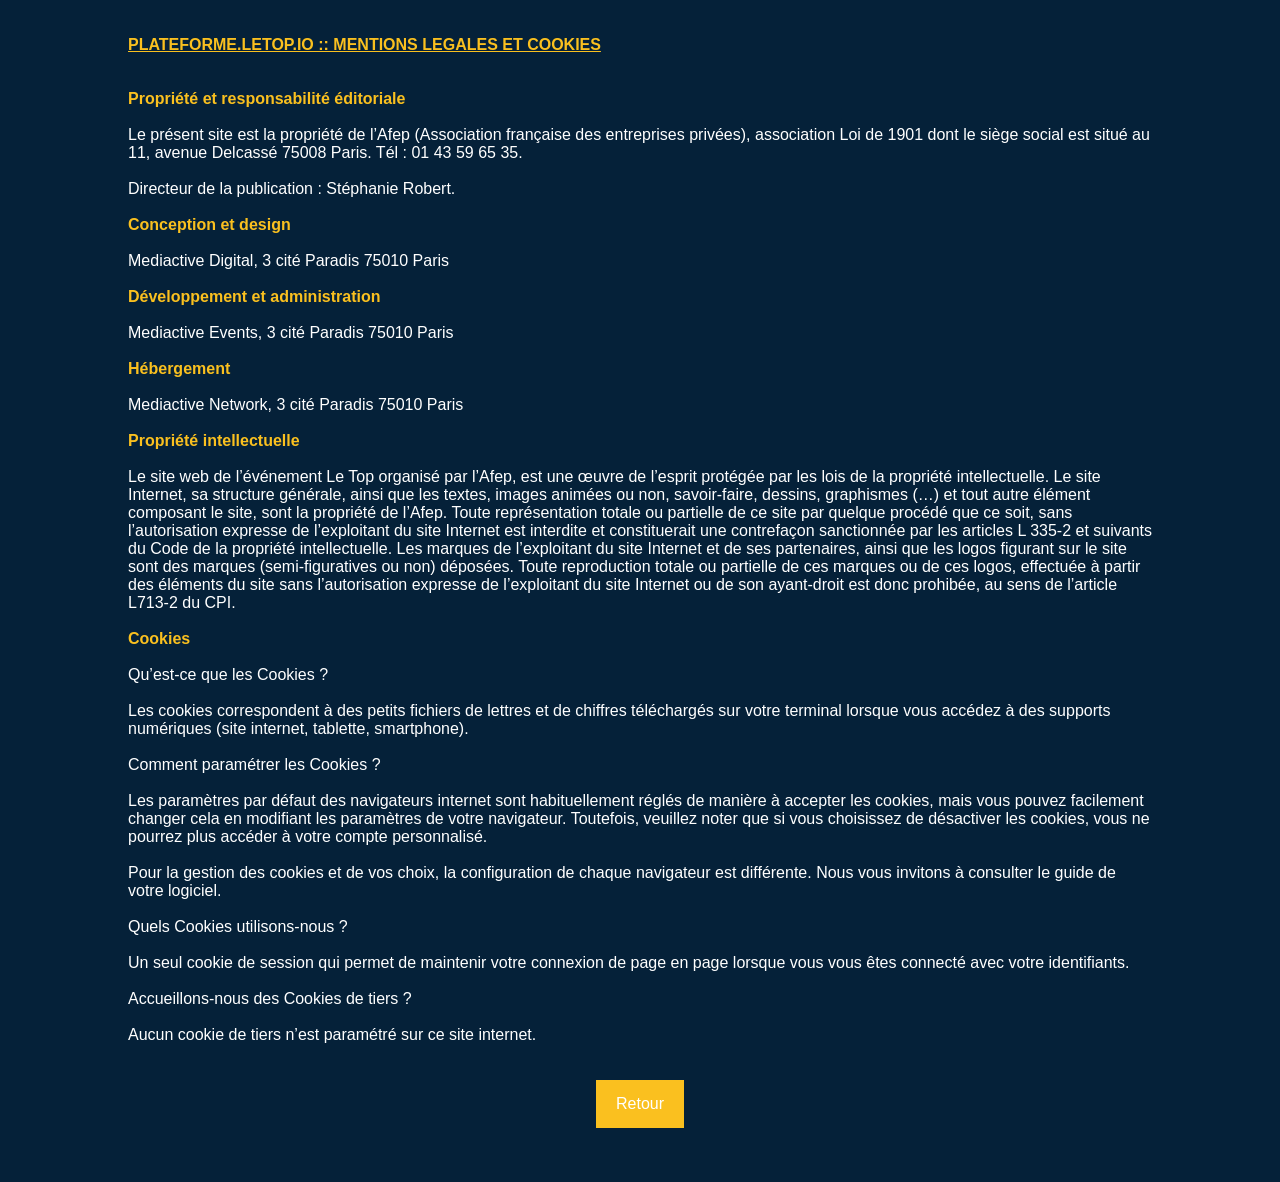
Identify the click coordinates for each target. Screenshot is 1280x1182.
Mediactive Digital (190, 260)
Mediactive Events (193, 332)
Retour (640, 1103)
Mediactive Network (198, 404)
